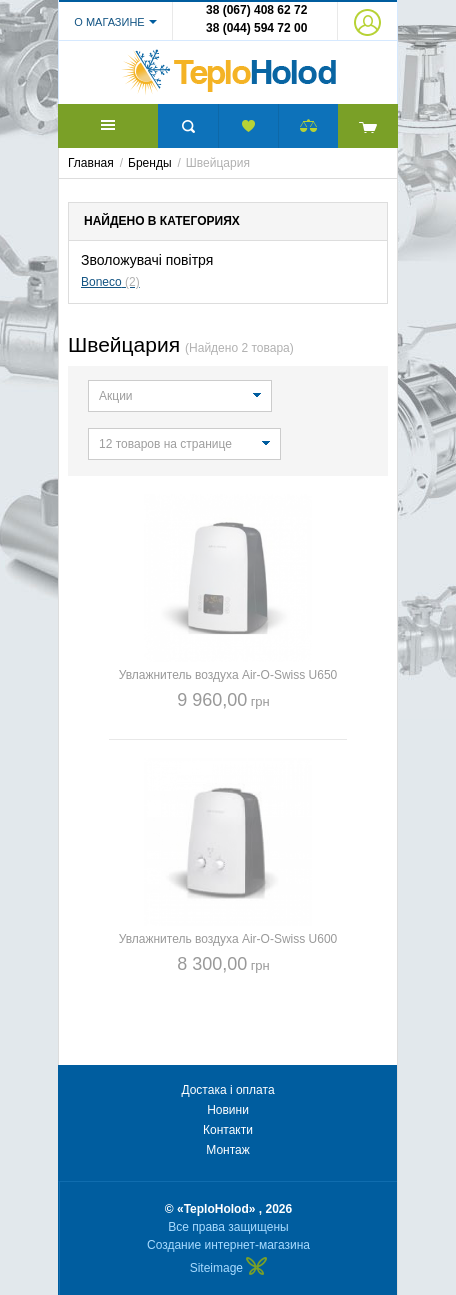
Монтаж (228, 1150)
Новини (228, 1110)
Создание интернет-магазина (228, 1245)
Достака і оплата (227, 1090)
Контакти (228, 1130)
